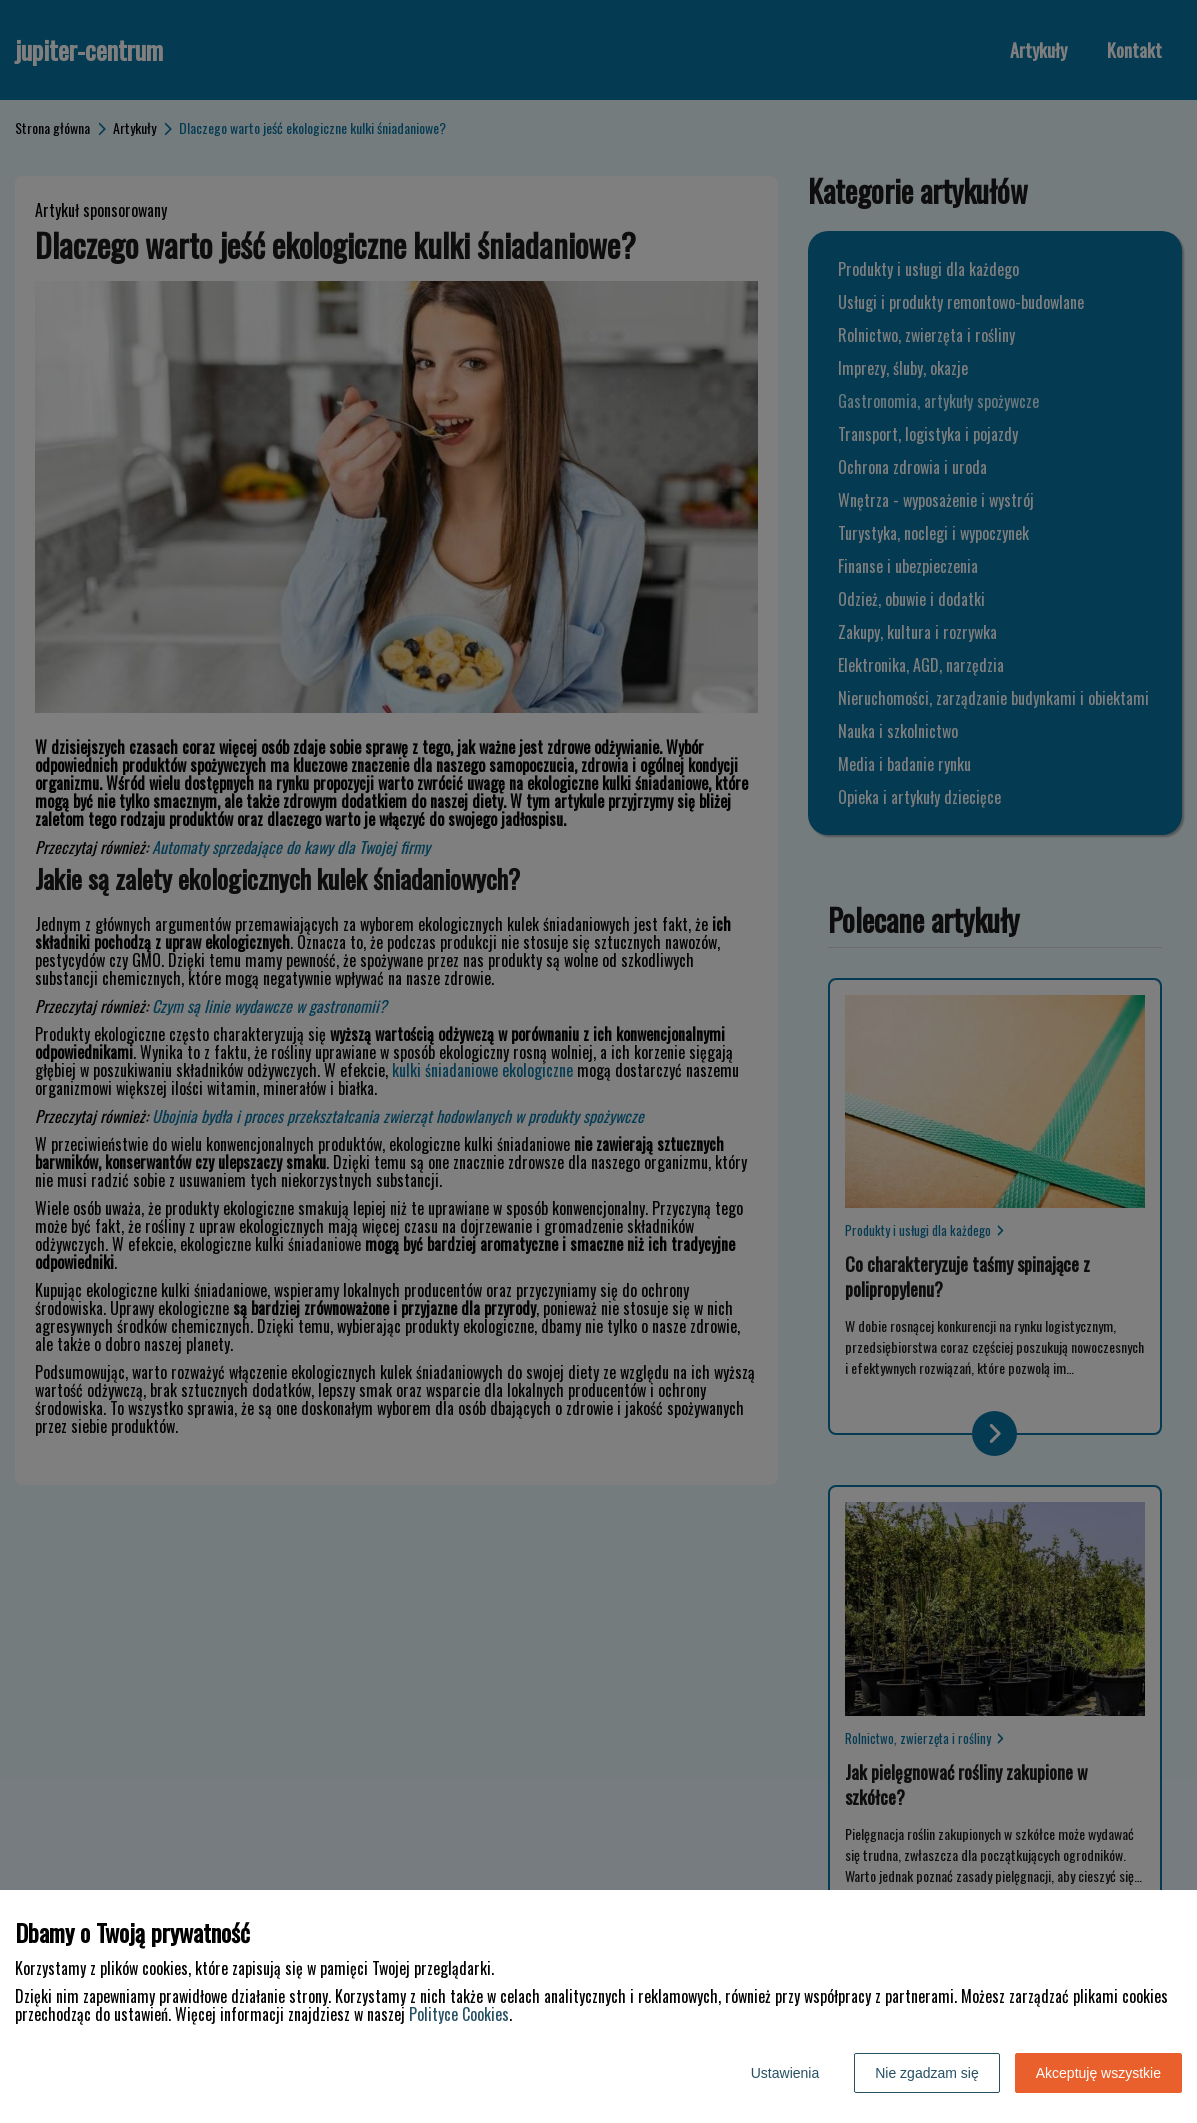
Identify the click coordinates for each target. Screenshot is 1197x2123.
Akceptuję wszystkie (1098, 2073)
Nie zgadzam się (927, 2073)
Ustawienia (785, 2073)
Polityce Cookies (459, 2014)
